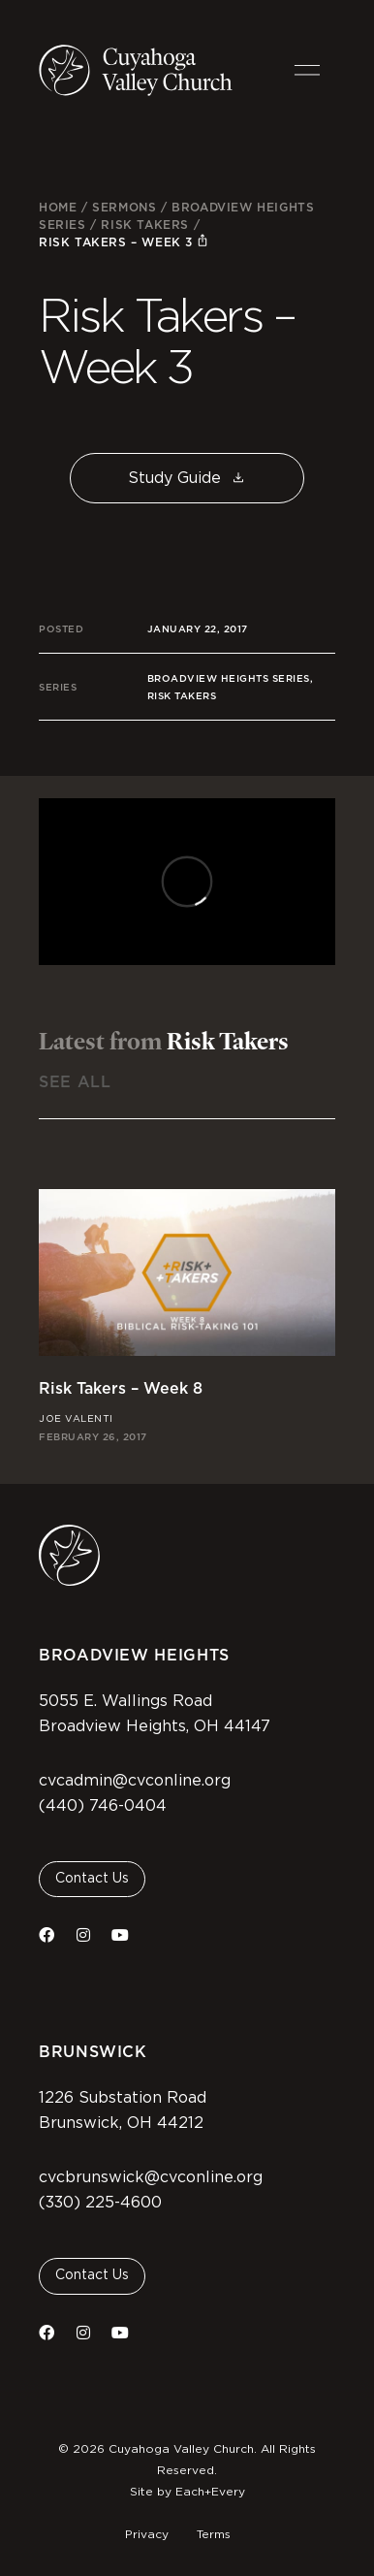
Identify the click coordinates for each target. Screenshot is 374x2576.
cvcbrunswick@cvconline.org (151, 2177)
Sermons (124, 207)
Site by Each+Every (187, 2491)
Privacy (147, 2534)
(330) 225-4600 (100, 2202)
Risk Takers (145, 224)
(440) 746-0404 (103, 1806)
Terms (214, 2534)
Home (58, 207)
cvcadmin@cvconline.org (135, 1780)
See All (74, 1082)
